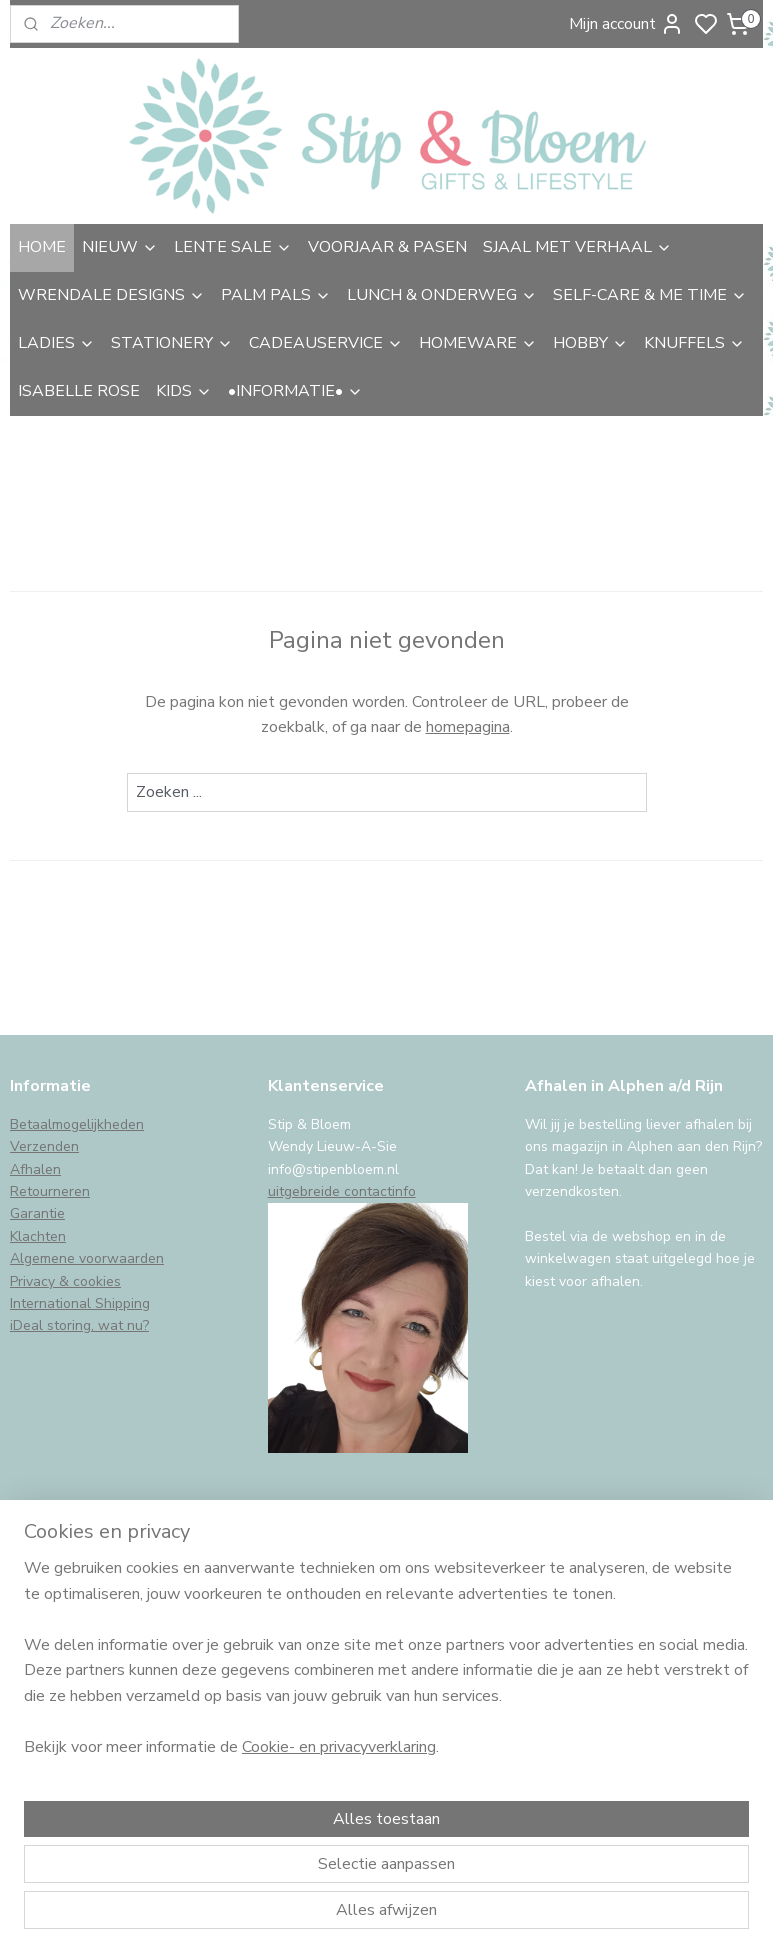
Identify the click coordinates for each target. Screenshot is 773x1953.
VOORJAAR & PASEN (387, 247)
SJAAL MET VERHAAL (577, 247)
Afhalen (35, 1169)
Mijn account (626, 24)
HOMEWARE (478, 343)
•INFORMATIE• (295, 391)
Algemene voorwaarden (87, 1258)
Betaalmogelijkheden (77, 1124)
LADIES (56, 343)
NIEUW (120, 247)
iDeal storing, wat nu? (79, 1325)
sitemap (493, 1916)
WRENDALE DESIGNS (111, 295)
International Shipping (80, 1303)
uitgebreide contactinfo (342, 1191)
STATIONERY (172, 343)
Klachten (38, 1236)
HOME (42, 247)
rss (529, 1916)
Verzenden (44, 1146)
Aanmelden (66, 1752)
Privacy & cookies (65, 1281)
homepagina (468, 727)
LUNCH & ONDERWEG (442, 295)
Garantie (37, 1213)
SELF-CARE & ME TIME (650, 295)
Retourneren (50, 1191)
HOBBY (590, 343)
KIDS (184, 391)
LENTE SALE (233, 247)
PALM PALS (276, 295)
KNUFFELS (694, 343)
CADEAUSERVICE (326, 343)
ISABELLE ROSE (79, 391)
